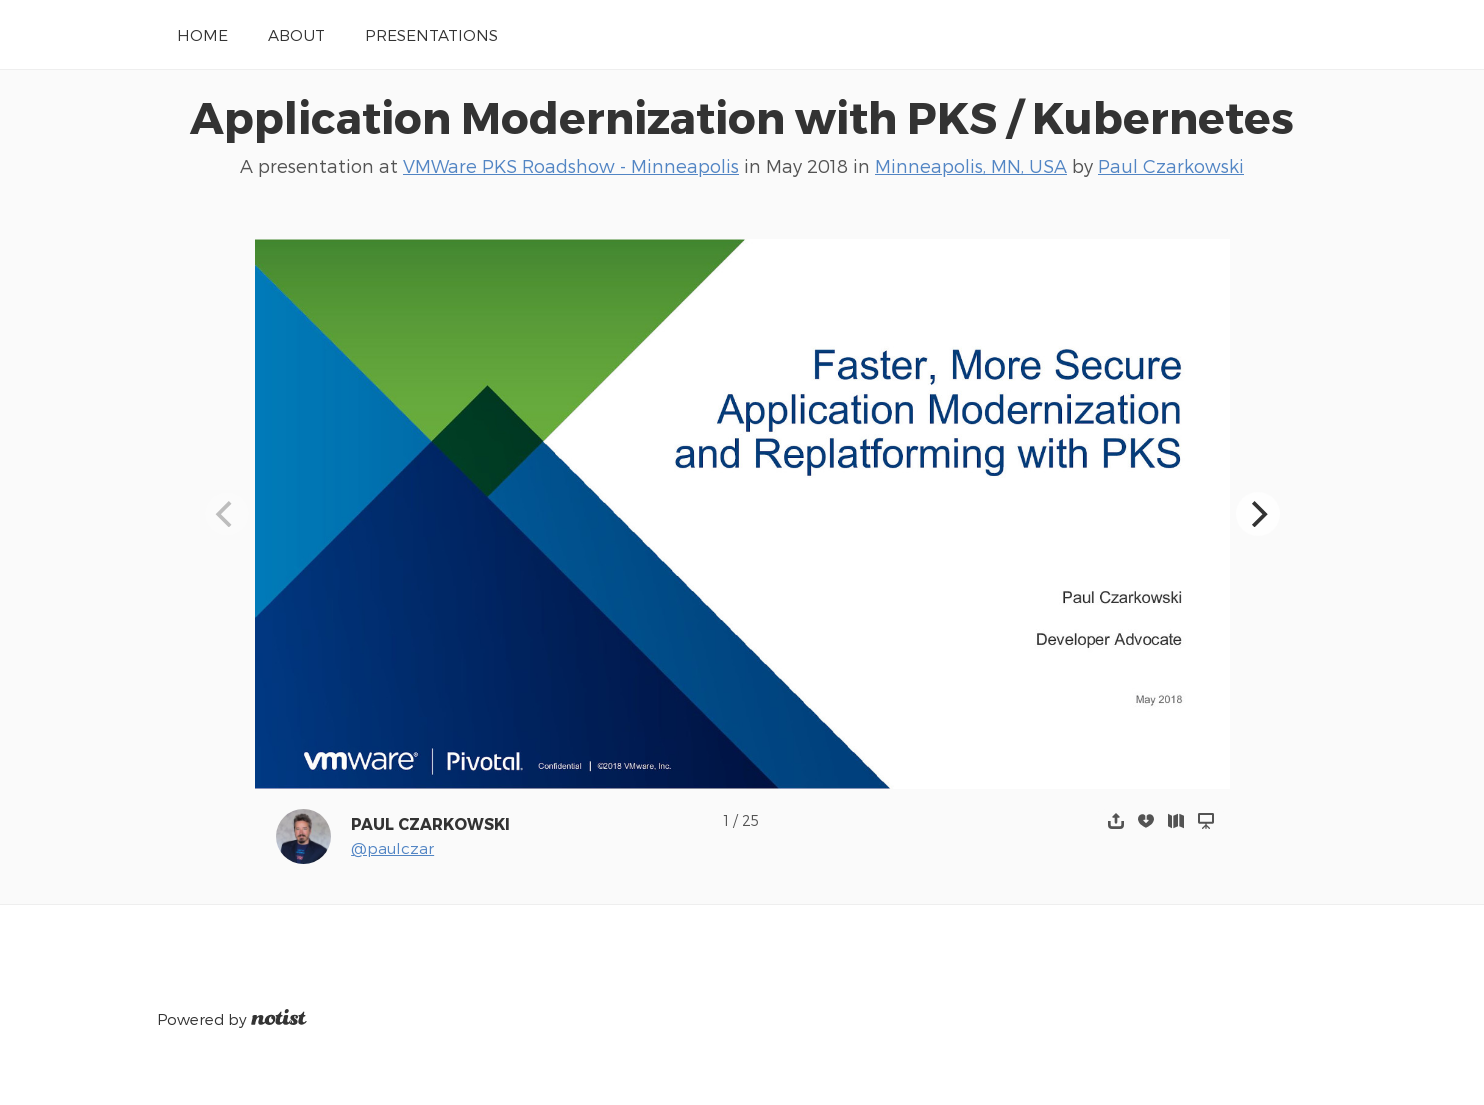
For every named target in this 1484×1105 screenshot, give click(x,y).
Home (202, 34)
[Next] (1258, 514)
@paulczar (392, 847)
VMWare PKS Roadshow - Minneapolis (571, 165)
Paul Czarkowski (1171, 165)
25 (750, 820)
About (296, 34)
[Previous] (227, 514)
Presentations (431, 34)
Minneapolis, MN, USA (971, 165)
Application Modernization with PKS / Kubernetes (742, 116)
